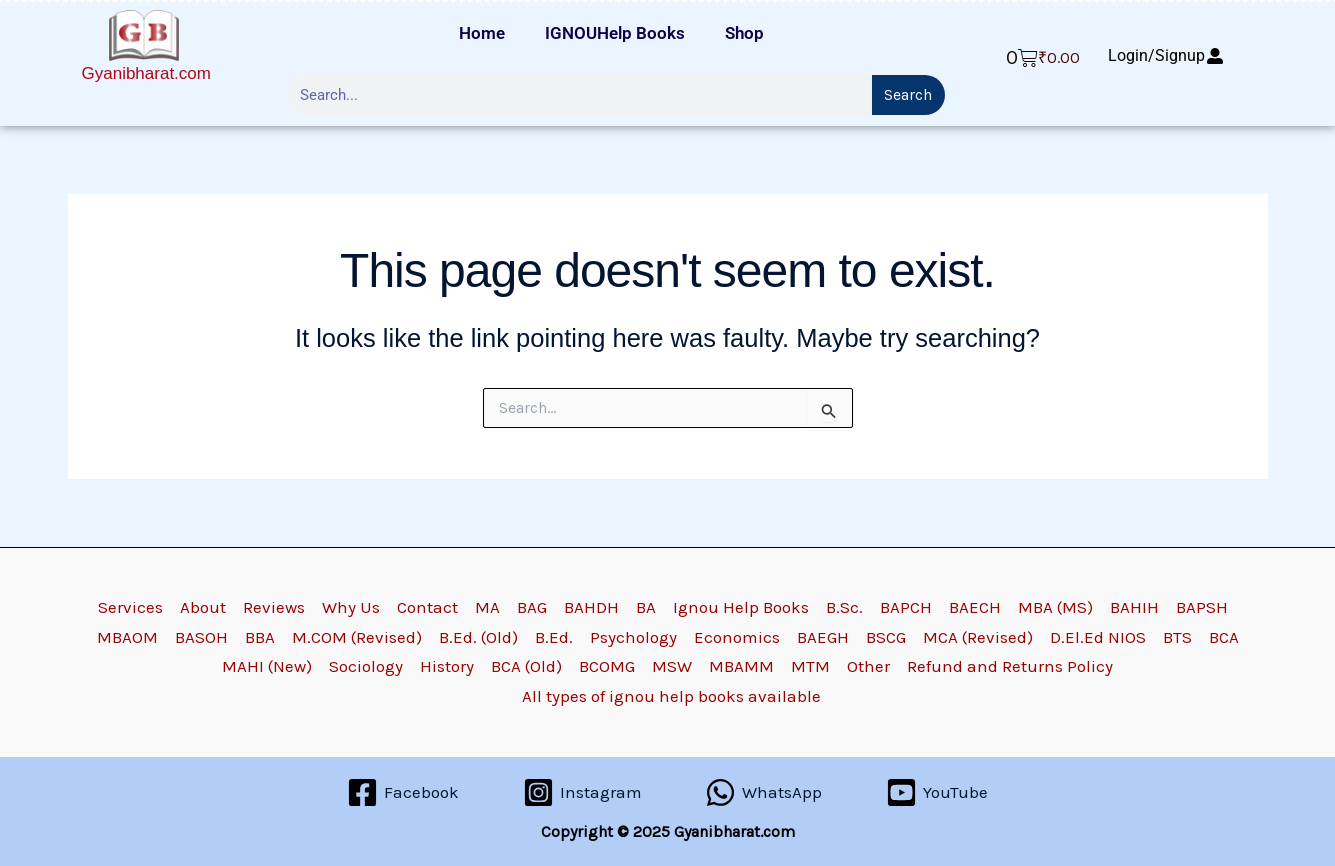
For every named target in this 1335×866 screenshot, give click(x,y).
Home (482, 33)
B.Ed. (554, 637)
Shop (744, 33)
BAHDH (591, 607)
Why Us (351, 607)
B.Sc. (844, 607)
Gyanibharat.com (146, 73)
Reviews (274, 607)
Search (908, 94)
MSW (672, 666)
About (203, 607)
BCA (1224, 637)
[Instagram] (582, 792)
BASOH (201, 637)
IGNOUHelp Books (615, 33)
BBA (260, 637)
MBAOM (127, 637)
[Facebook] (403, 792)
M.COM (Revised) (357, 637)
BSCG (886, 637)
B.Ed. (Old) (478, 637)
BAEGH (823, 637)
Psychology (633, 637)
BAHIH (1134, 607)
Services (130, 607)
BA (646, 607)
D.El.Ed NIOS (1098, 637)
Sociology (366, 666)
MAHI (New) (267, 666)
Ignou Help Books (741, 607)
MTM (810, 666)
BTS (1177, 637)
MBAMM (741, 666)
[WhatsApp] (764, 792)
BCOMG (607, 666)
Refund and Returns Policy (1010, 666)
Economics (737, 637)
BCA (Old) (526, 666)
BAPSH (1202, 607)
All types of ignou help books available (671, 696)
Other (868, 666)
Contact (427, 607)
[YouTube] (937, 792)
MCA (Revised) (978, 637)
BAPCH (906, 607)
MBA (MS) (1055, 607)
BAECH (975, 607)
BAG (532, 607)
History (447, 666)
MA (487, 607)
